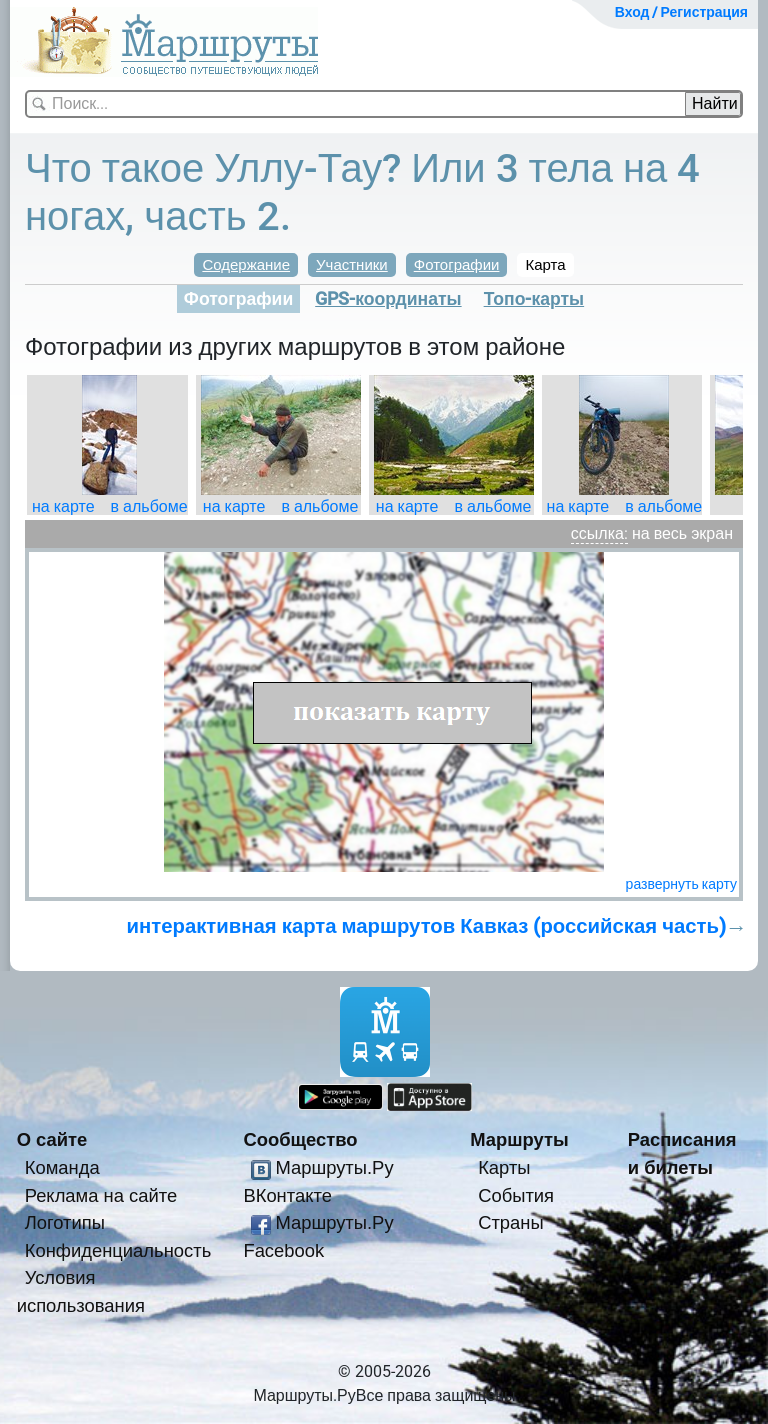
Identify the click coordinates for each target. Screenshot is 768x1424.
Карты (504, 1167)
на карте (63, 506)
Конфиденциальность (118, 1250)
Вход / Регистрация (681, 12)
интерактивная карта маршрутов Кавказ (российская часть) (427, 926)
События (516, 1195)
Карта (545, 265)
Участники (352, 265)
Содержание (246, 265)
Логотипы (65, 1222)
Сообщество (300, 1139)
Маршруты (519, 1139)
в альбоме (149, 506)
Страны (511, 1222)
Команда (62, 1167)
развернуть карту (681, 884)
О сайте (52, 1139)
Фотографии (457, 265)
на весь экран (682, 533)
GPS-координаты (388, 299)
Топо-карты (534, 299)
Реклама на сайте (101, 1195)
